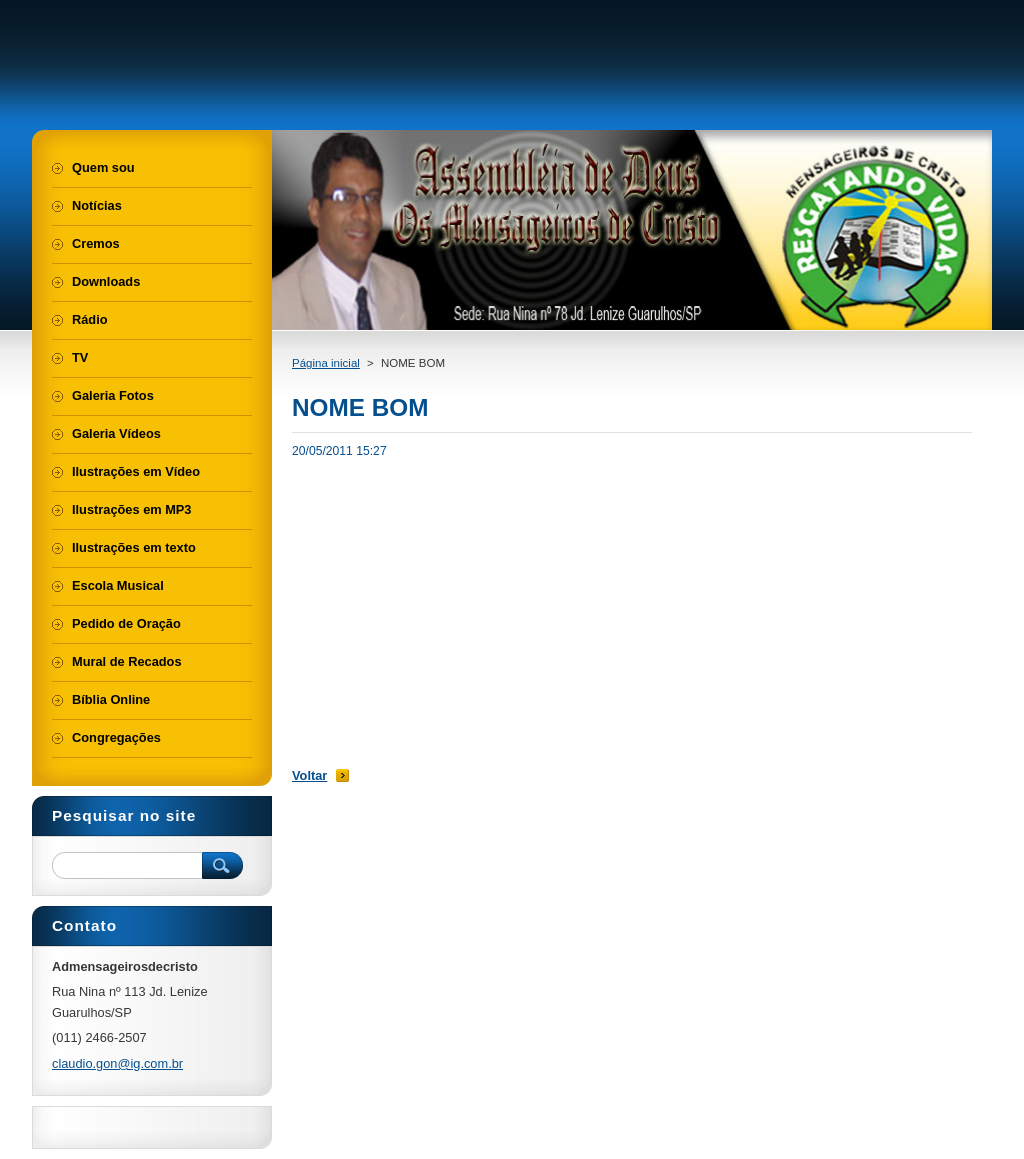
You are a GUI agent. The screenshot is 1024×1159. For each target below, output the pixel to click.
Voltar (309, 775)
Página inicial (326, 363)
